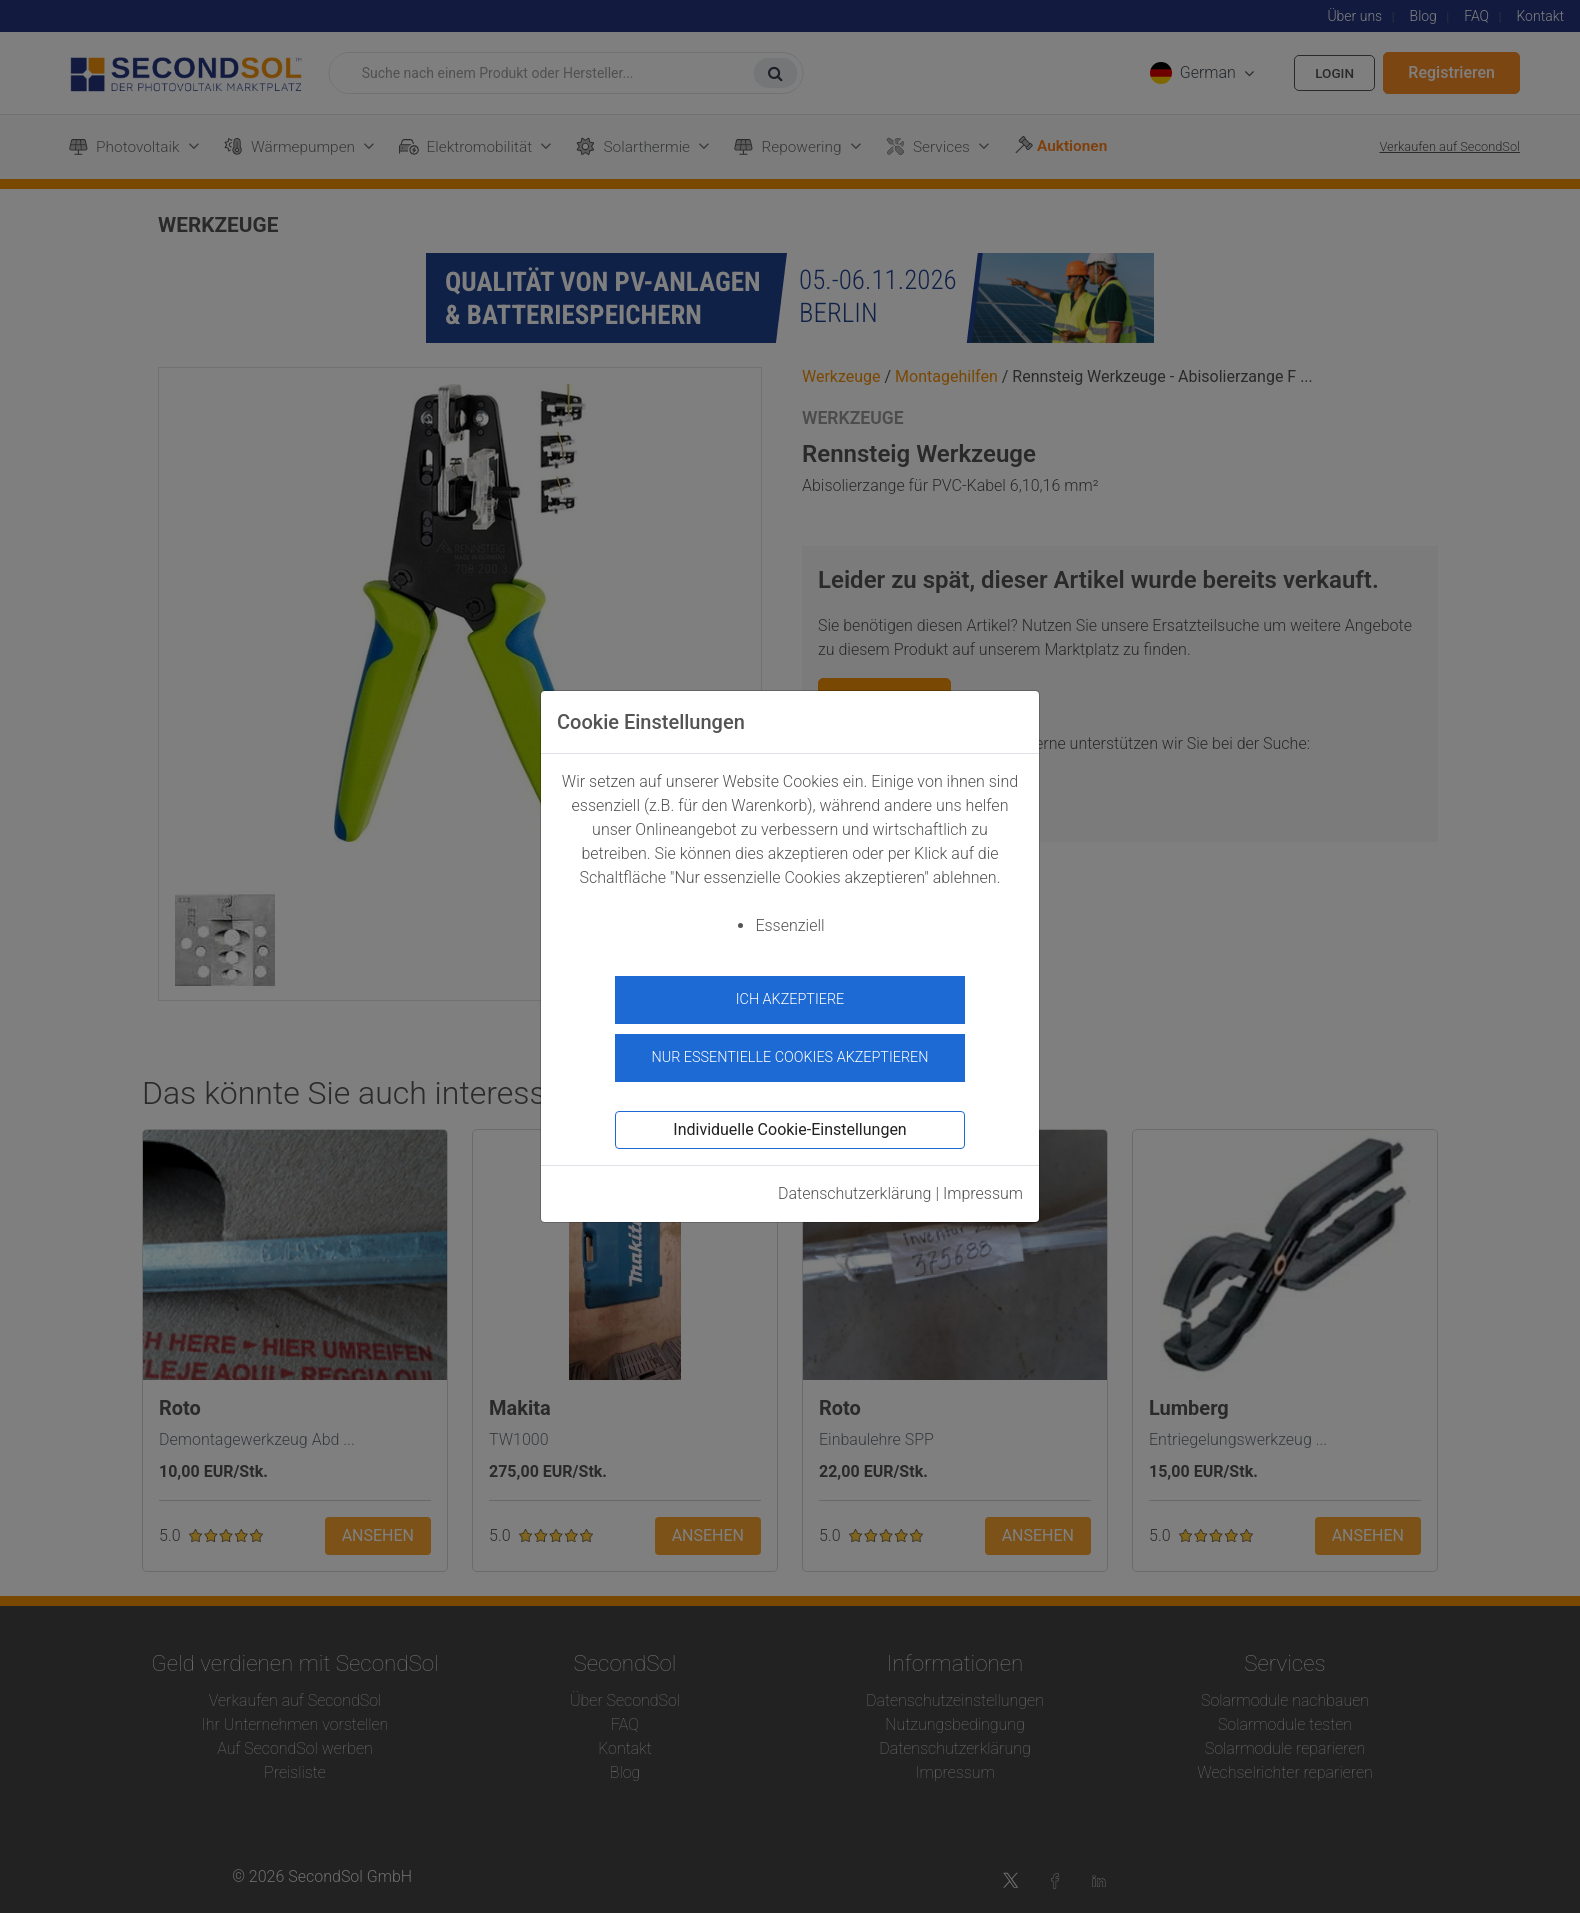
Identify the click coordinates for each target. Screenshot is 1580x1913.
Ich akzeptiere (790, 999)
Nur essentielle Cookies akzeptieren (789, 1052)
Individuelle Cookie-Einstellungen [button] (789, 1123)
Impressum (983, 1187)
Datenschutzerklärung (855, 1187)
